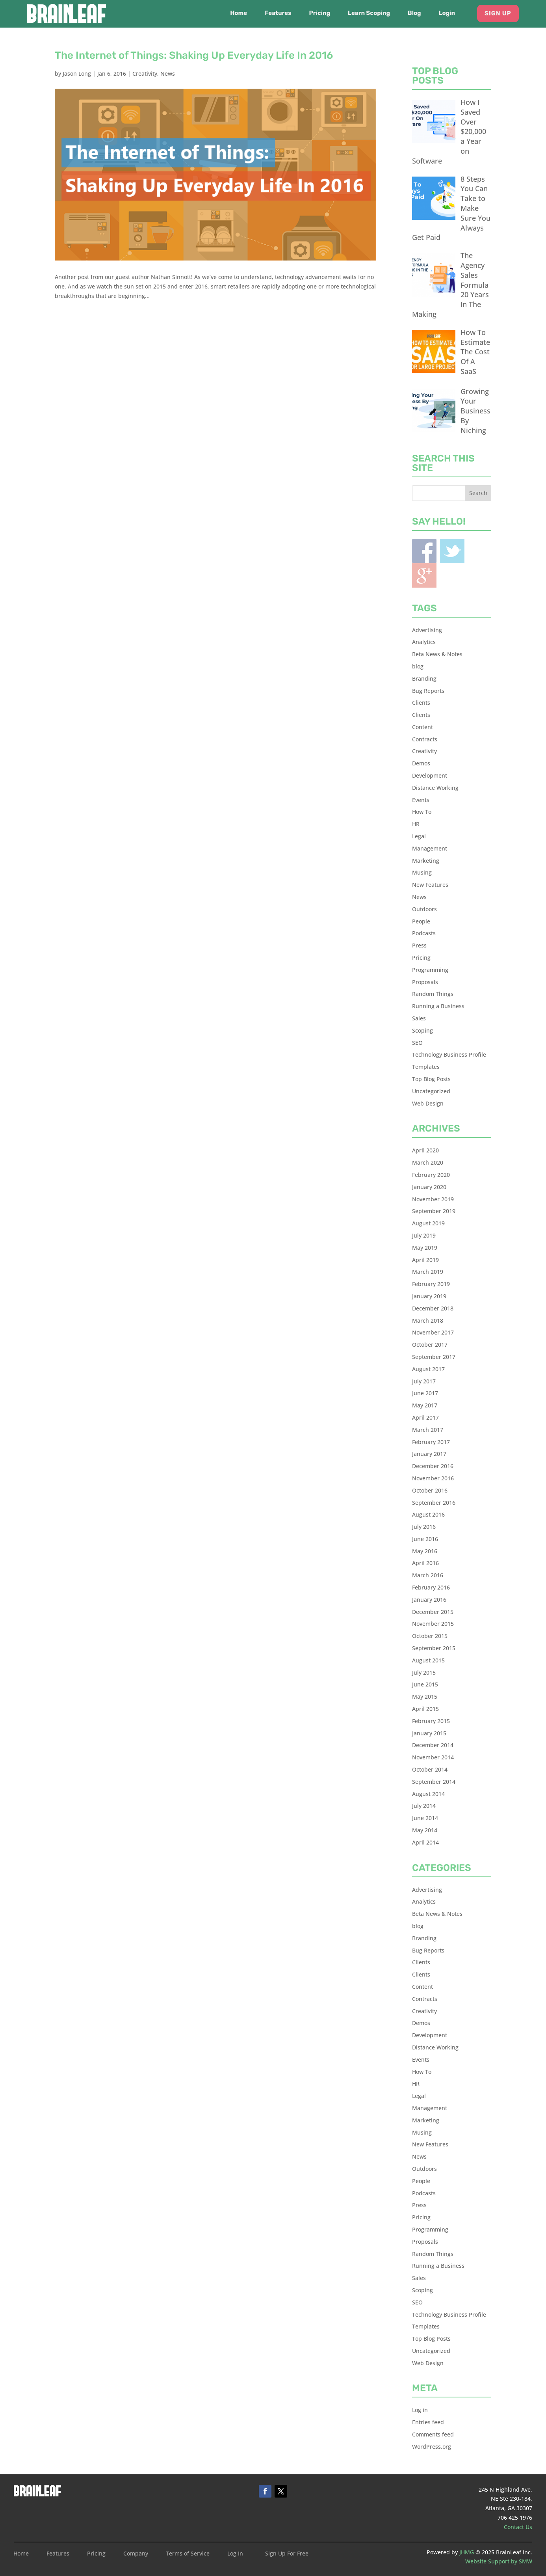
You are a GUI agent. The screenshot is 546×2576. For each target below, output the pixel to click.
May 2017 (424, 1405)
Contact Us (518, 2527)
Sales (419, 1018)
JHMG (466, 2552)
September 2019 (433, 1211)
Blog (414, 13)
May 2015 (424, 1696)
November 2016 (433, 1478)
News (167, 73)
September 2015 (433, 1648)
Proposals (425, 982)
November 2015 (433, 1623)
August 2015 (428, 1660)
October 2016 (430, 1490)
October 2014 (430, 1769)
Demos (421, 763)
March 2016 (427, 1575)
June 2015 (425, 1684)
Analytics (424, 642)
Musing (422, 872)
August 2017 (428, 1369)
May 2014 (424, 1830)
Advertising (427, 630)
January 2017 (429, 1453)
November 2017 (433, 1332)
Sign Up (498, 13)
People (421, 921)
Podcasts (424, 933)
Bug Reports (428, 690)
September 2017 (433, 1357)
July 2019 (424, 1235)
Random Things (432, 994)
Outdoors (424, 909)
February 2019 (431, 1284)
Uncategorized (431, 1091)
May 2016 (424, 1551)
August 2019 (428, 1223)
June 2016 (425, 1539)
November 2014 (433, 1757)
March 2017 (427, 1429)
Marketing (425, 860)
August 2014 (428, 1794)
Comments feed (433, 2434)
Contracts (424, 739)
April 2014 (425, 1842)
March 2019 (427, 1271)
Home (238, 13)
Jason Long (77, 73)
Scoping (422, 1030)
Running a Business (438, 1006)
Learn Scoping (369, 13)
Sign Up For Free (286, 2554)
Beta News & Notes (437, 654)
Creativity (144, 73)
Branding (424, 678)
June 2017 (425, 1393)
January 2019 (429, 1296)
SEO (417, 1042)
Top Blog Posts (431, 1079)
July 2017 (424, 1381)
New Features (430, 884)
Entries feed (428, 2422)
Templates (426, 1066)
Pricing (320, 13)
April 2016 (425, 1563)
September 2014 (433, 1781)
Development (429, 775)
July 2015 (424, 1672)
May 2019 (424, 1247)
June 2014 (425, 1818)
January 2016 (429, 1599)
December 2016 (432, 1466)
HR (416, 824)
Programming (430, 969)
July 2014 (424, 1805)
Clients (421, 702)
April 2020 (425, 1150)
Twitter (452, 551)
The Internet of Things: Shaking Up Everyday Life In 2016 (194, 55)
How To (421, 811)
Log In (235, 2554)
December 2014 (432, 1745)
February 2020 (431, 1174)
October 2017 (430, 1344)
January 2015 (429, 1733)
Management (429, 848)
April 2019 (425, 1260)
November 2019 (433, 1199)
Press (419, 945)
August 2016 (428, 1514)
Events (420, 800)
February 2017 (431, 1442)
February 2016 (431, 1587)
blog (417, 666)
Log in (420, 2410)
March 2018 (427, 1320)
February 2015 (431, 1721)
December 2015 (432, 1612)
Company (135, 2554)
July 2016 (424, 1526)
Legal (419, 836)
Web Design (428, 1103)
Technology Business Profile (449, 1054)
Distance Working (435, 787)
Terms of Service (188, 2554)
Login (447, 13)
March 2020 (427, 1162)
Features (278, 13)
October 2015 (430, 1636)
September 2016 (433, 1502)
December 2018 (432, 1308)
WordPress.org (431, 2446)
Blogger (424, 575)
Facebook (424, 551)
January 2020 (429, 1187)
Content (422, 727)
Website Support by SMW (498, 2561)
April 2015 (425, 1708)
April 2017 (425, 1417)
